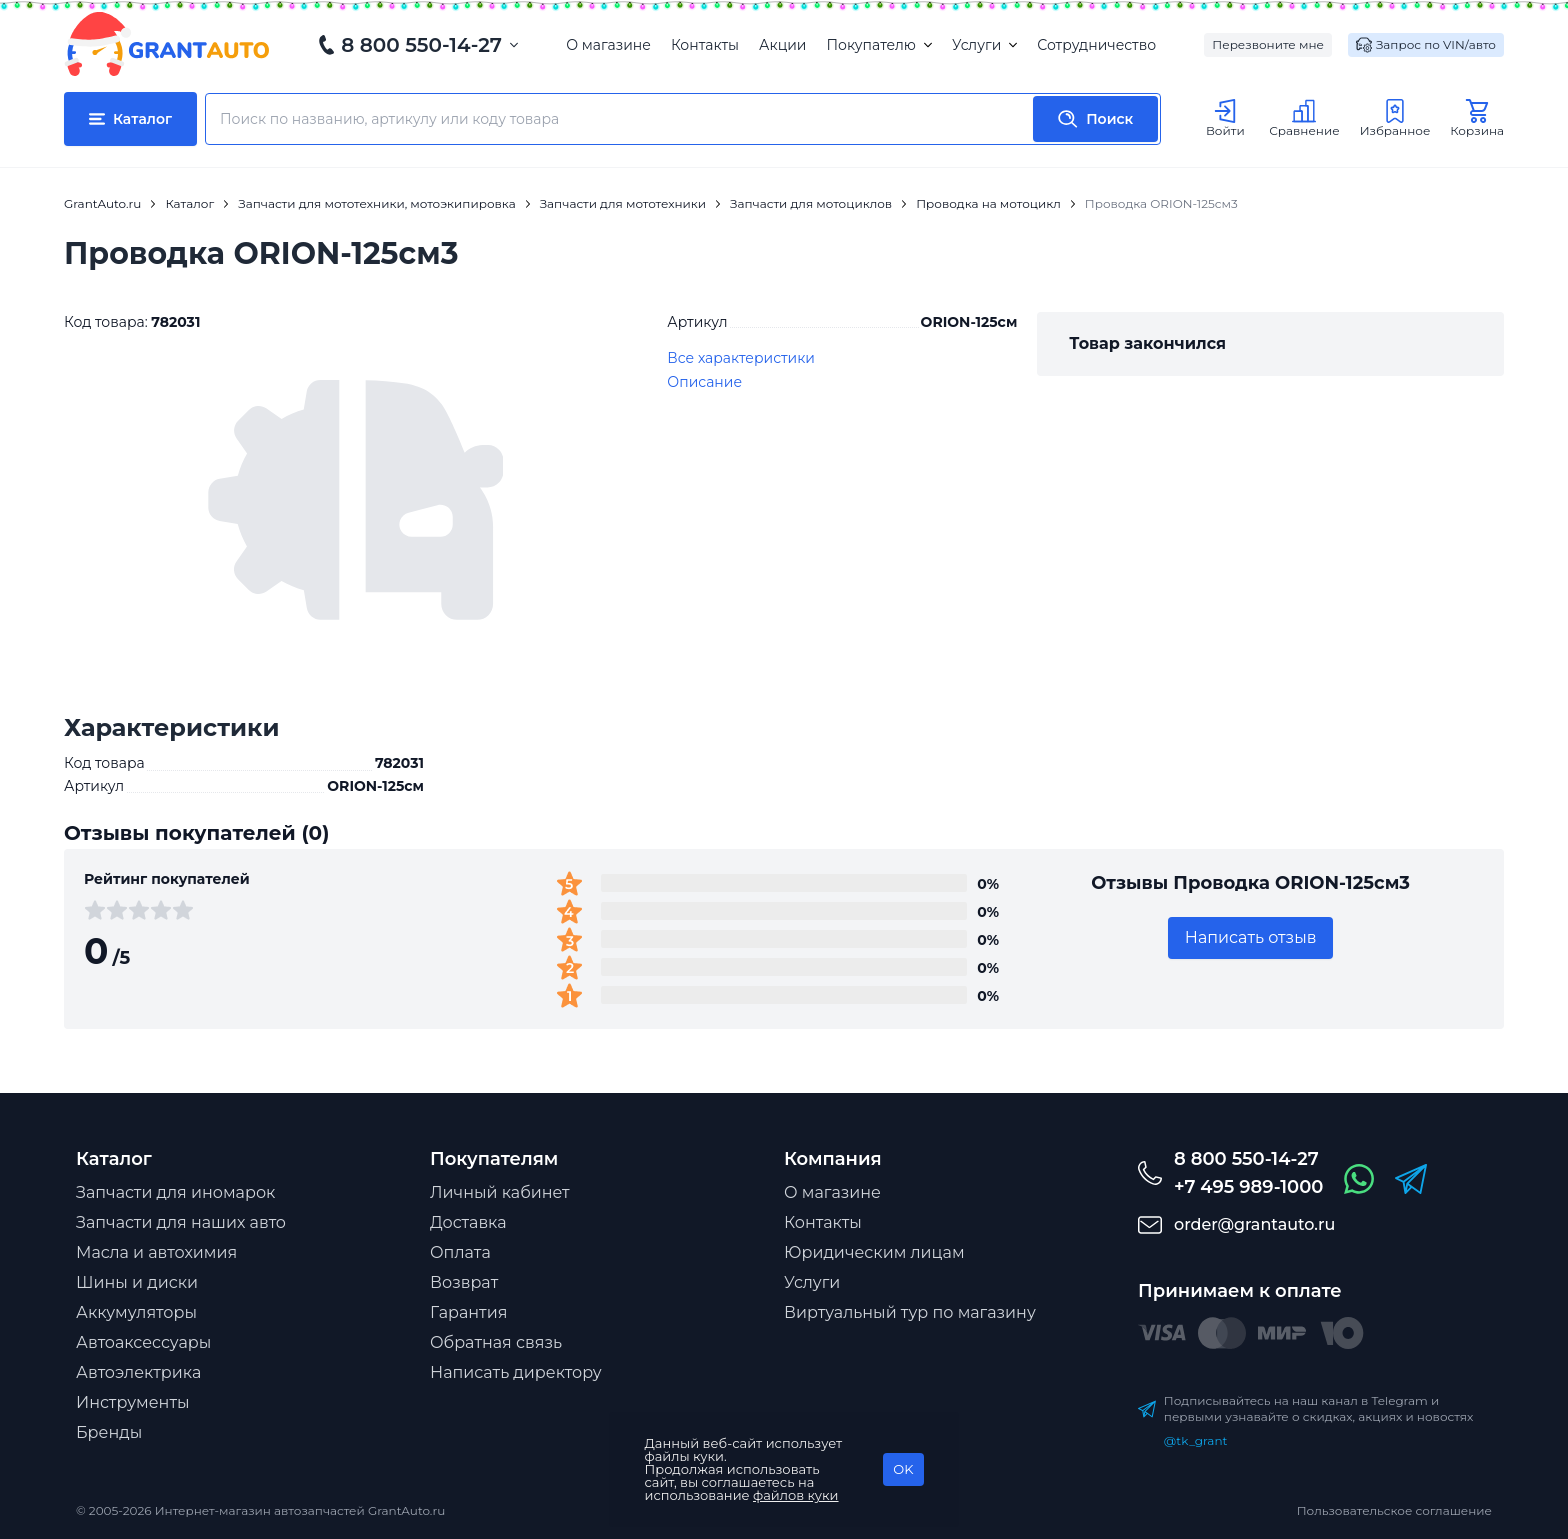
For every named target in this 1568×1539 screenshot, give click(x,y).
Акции (782, 45)
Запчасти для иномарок (175, 1192)
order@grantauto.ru (1254, 1224)
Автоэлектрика (138, 1372)
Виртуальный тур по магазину (910, 1312)
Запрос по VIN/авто (1426, 45)
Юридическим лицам (874, 1252)
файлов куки (796, 1495)
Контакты (705, 45)
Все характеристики (741, 358)
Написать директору (516, 1372)
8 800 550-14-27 (421, 45)
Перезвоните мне (1268, 44)
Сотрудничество (1096, 45)
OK (903, 1469)
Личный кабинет (500, 1192)
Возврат (464, 1282)
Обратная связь (496, 1342)
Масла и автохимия (156, 1252)
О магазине (608, 45)
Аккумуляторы (136, 1312)
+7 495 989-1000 (1248, 1187)
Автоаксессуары (143, 1342)
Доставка (468, 1222)
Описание (704, 382)
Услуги (984, 45)
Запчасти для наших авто (181, 1222)
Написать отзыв (1251, 937)
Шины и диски (137, 1282)
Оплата (460, 1252)
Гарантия (468, 1312)
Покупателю (878, 45)
